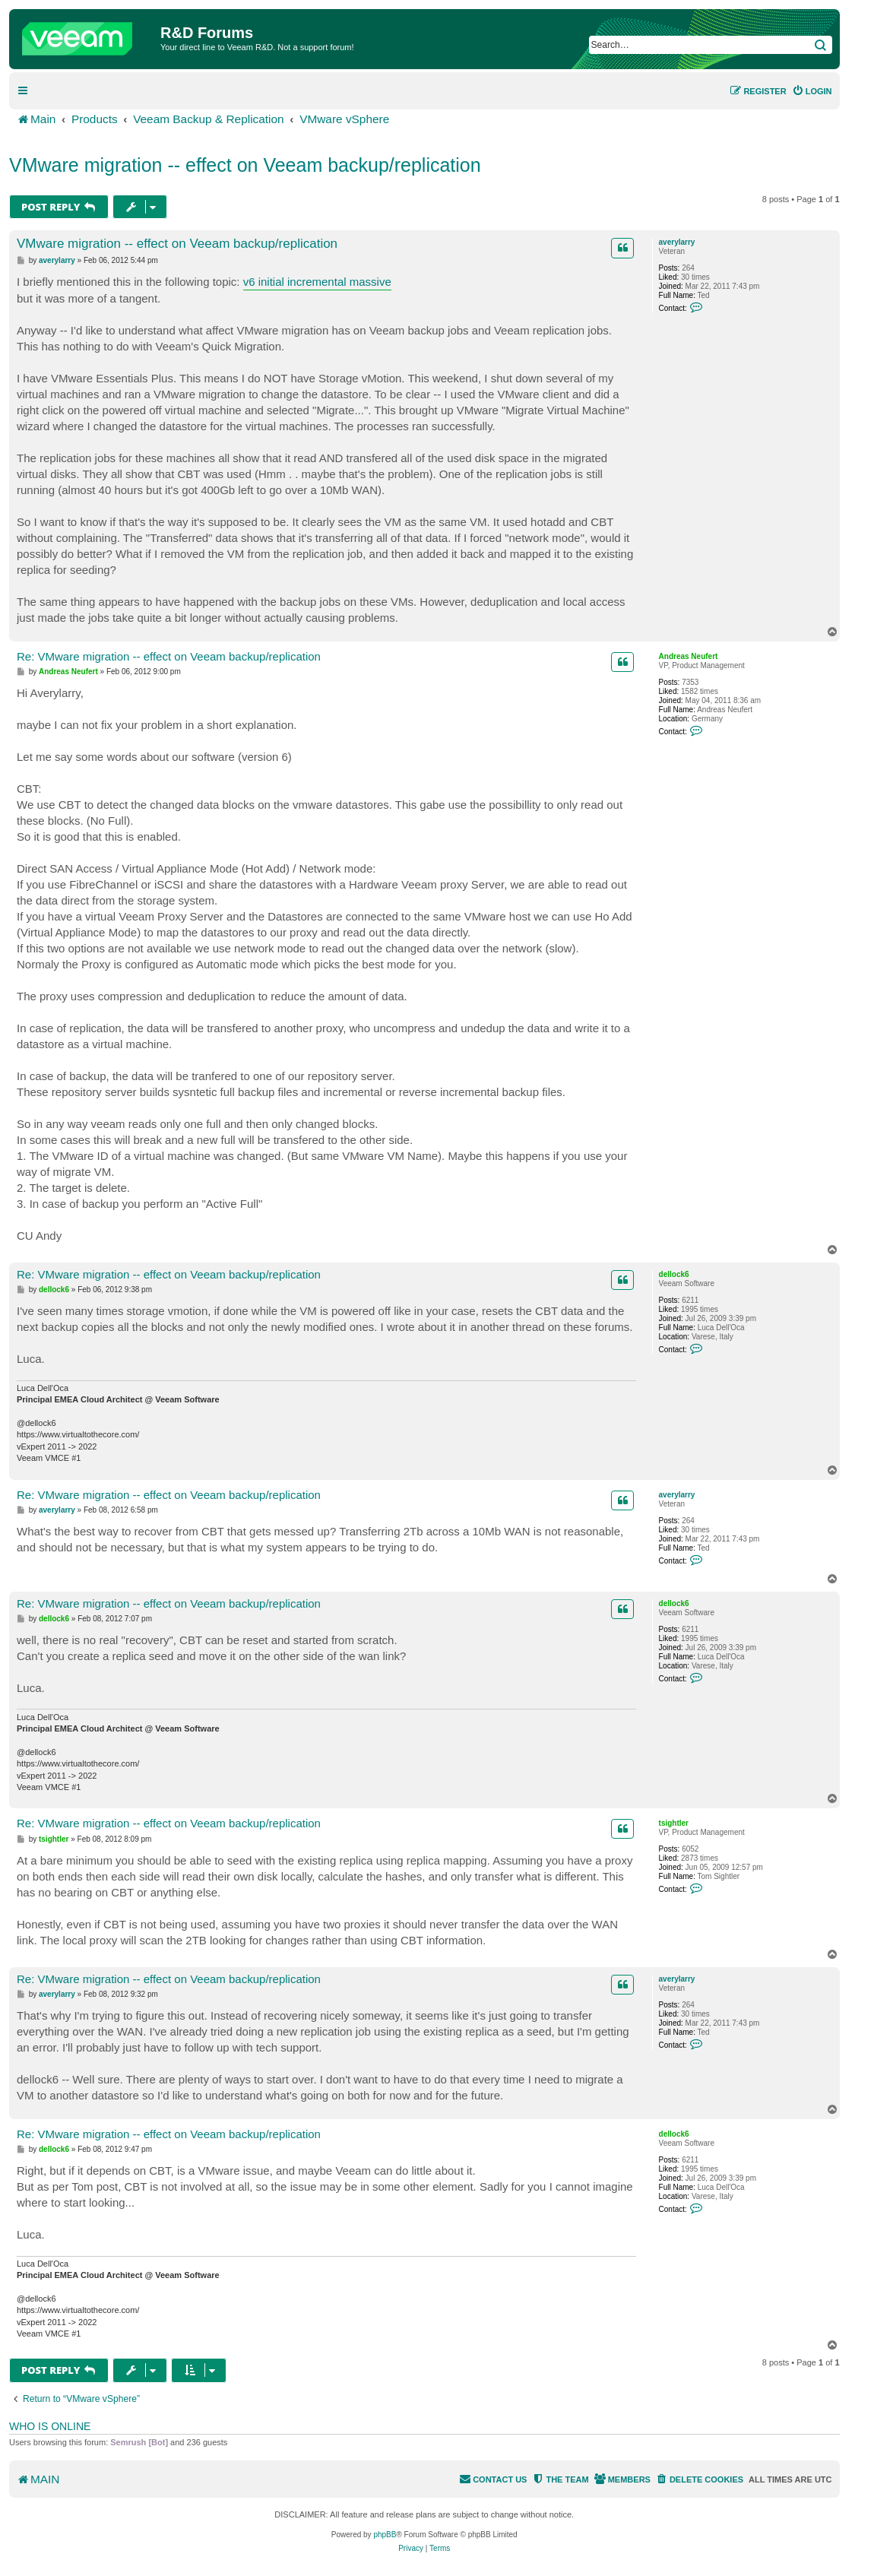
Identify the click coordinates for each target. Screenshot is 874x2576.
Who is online (49, 2426)
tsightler (674, 1823)
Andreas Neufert (688, 656)
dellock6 (674, 1274)
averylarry (677, 242)
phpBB (384, 2534)
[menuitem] (812, 91)
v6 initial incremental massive (317, 281)
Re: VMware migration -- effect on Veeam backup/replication (169, 656)
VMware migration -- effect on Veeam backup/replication (245, 165)
